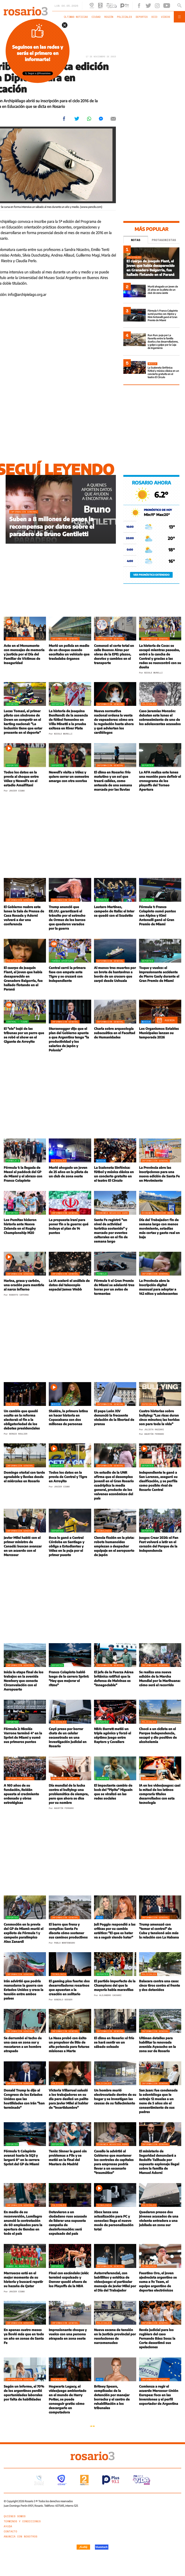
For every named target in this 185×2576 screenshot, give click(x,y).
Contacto (10, 2531)
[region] (92, 38)
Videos (165, 17)
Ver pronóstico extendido (151, 574)
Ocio (154, 17)
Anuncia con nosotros (20, 2536)
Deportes (142, 17)
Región (108, 17)
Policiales (124, 17)
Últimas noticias (76, 17)
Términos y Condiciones (22, 2521)
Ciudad (96, 17)
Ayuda (8, 2526)
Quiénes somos (15, 2516)
